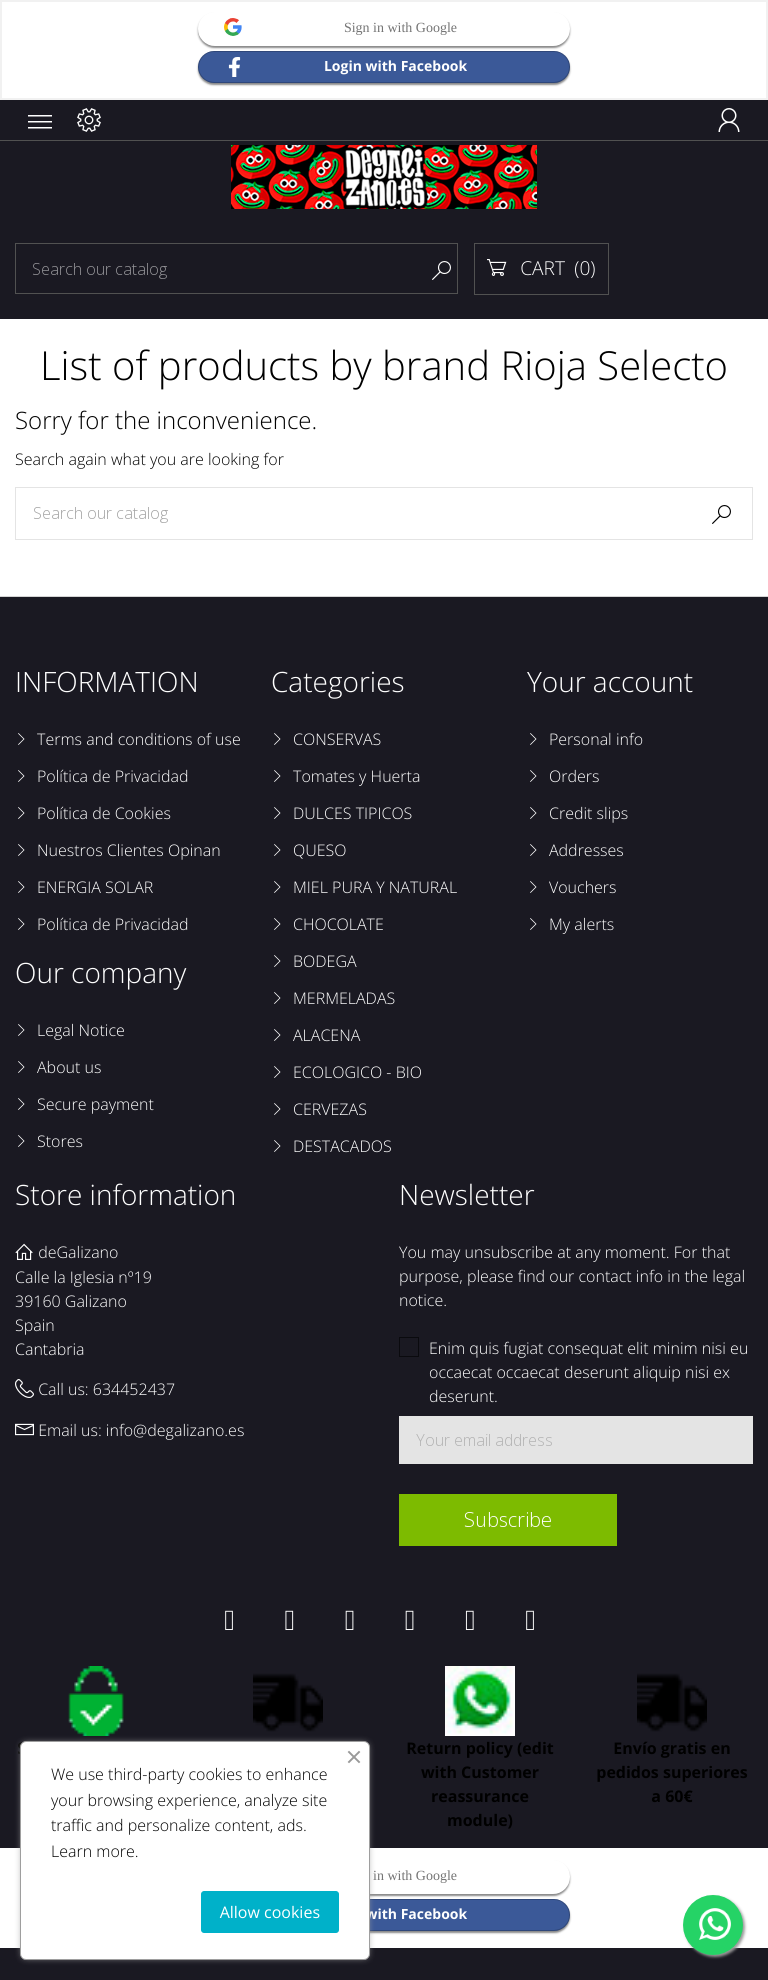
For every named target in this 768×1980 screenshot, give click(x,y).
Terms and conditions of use (139, 739)
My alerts (581, 924)
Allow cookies (270, 1912)
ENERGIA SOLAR (95, 887)
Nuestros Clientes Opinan (129, 850)
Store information (125, 1195)
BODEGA (325, 961)
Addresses (586, 850)
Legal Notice (81, 1030)
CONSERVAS (337, 739)
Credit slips (588, 813)
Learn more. (95, 1851)
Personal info (596, 739)
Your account (610, 682)
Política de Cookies (104, 813)
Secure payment (95, 1104)
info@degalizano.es (175, 1430)
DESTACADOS (342, 1146)
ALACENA (326, 1035)
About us (69, 1067)
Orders (574, 776)
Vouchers (583, 887)
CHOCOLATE (338, 924)
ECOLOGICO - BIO (357, 1072)
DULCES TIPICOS (352, 813)
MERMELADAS (344, 998)
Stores (60, 1141)
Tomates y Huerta (356, 776)
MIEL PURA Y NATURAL (375, 887)
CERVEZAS (330, 1109)
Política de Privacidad (112, 776)
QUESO (320, 850)
